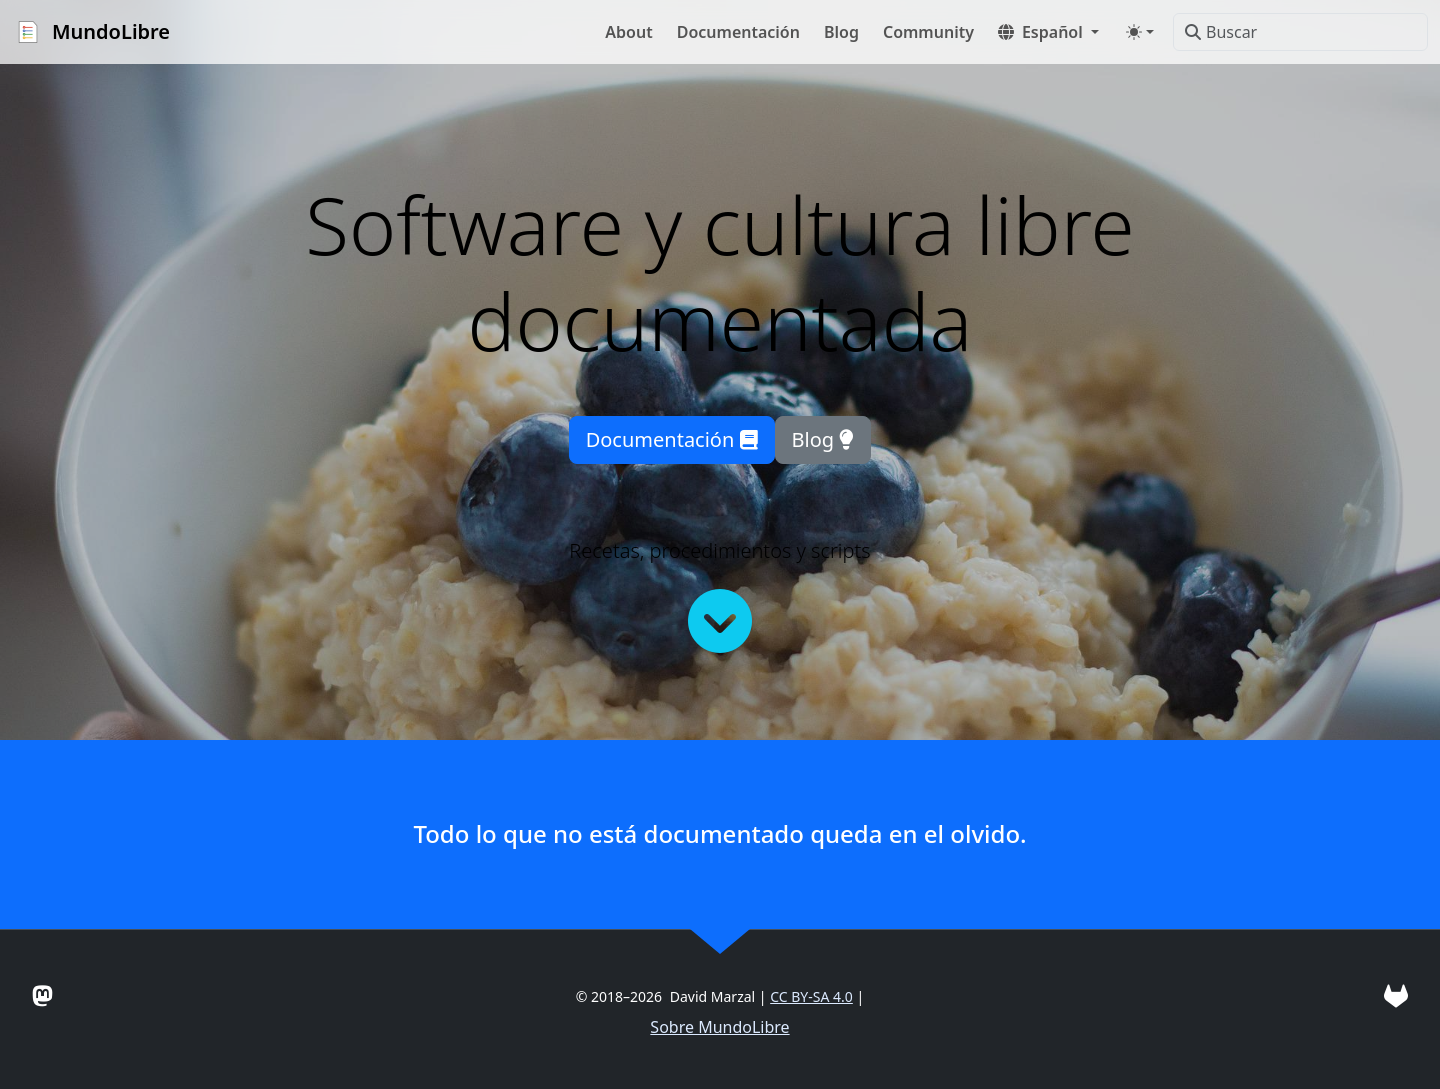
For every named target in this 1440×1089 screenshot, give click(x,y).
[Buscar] (1300, 32)
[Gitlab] (1396, 995)
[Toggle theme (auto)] (1140, 32)
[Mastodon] (42, 995)
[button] (1048, 32)
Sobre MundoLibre (719, 1027)
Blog (823, 439)
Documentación (672, 439)
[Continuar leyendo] (720, 621)
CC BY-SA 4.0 (811, 996)
